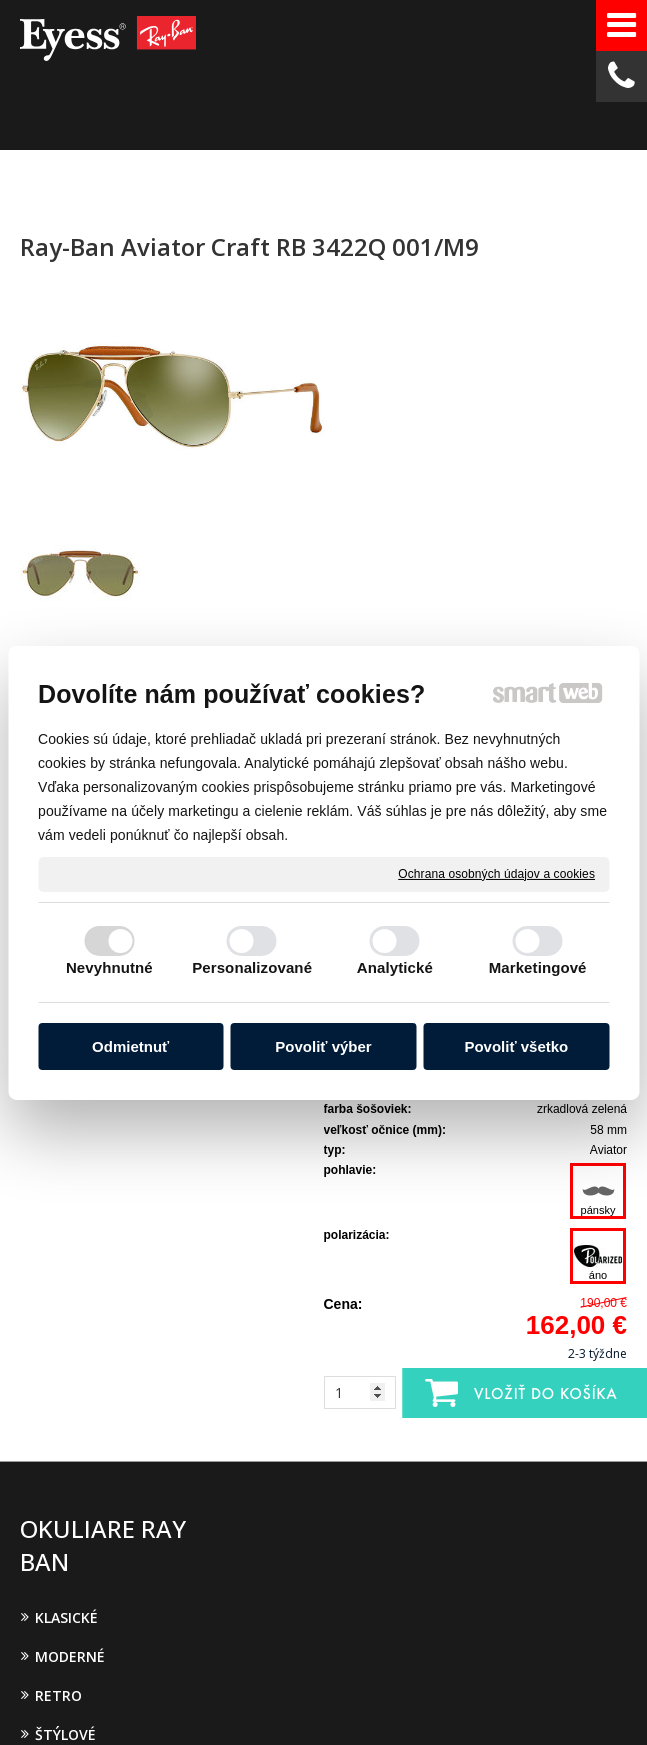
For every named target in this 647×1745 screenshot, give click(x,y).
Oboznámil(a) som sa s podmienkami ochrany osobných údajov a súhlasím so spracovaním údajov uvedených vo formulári (545, 1380)
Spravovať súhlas (424, 1686)
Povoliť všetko (516, 1046)
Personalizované (252, 967)
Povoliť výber (323, 1046)
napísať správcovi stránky (460, 1669)
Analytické (395, 967)
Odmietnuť (130, 1046)
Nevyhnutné (109, 967)
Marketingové (538, 967)
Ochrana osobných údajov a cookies (496, 873)
